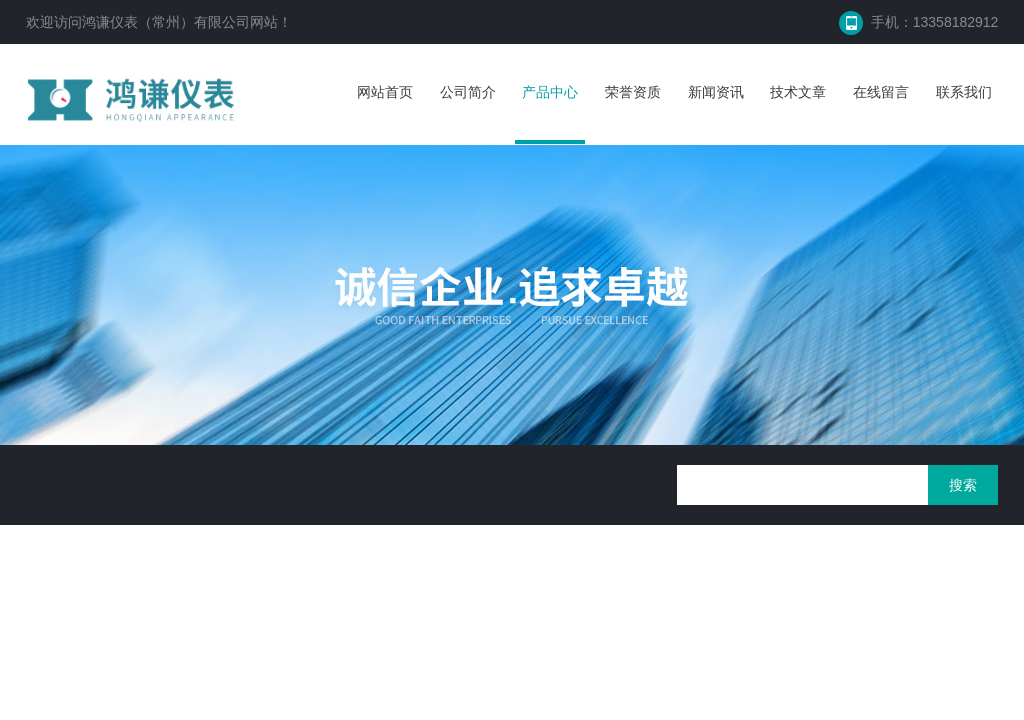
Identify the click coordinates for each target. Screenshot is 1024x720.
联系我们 (964, 92)
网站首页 (385, 92)
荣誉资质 (633, 92)
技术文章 (798, 92)
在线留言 (881, 92)
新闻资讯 (716, 92)
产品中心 (550, 92)
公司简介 (468, 92)
